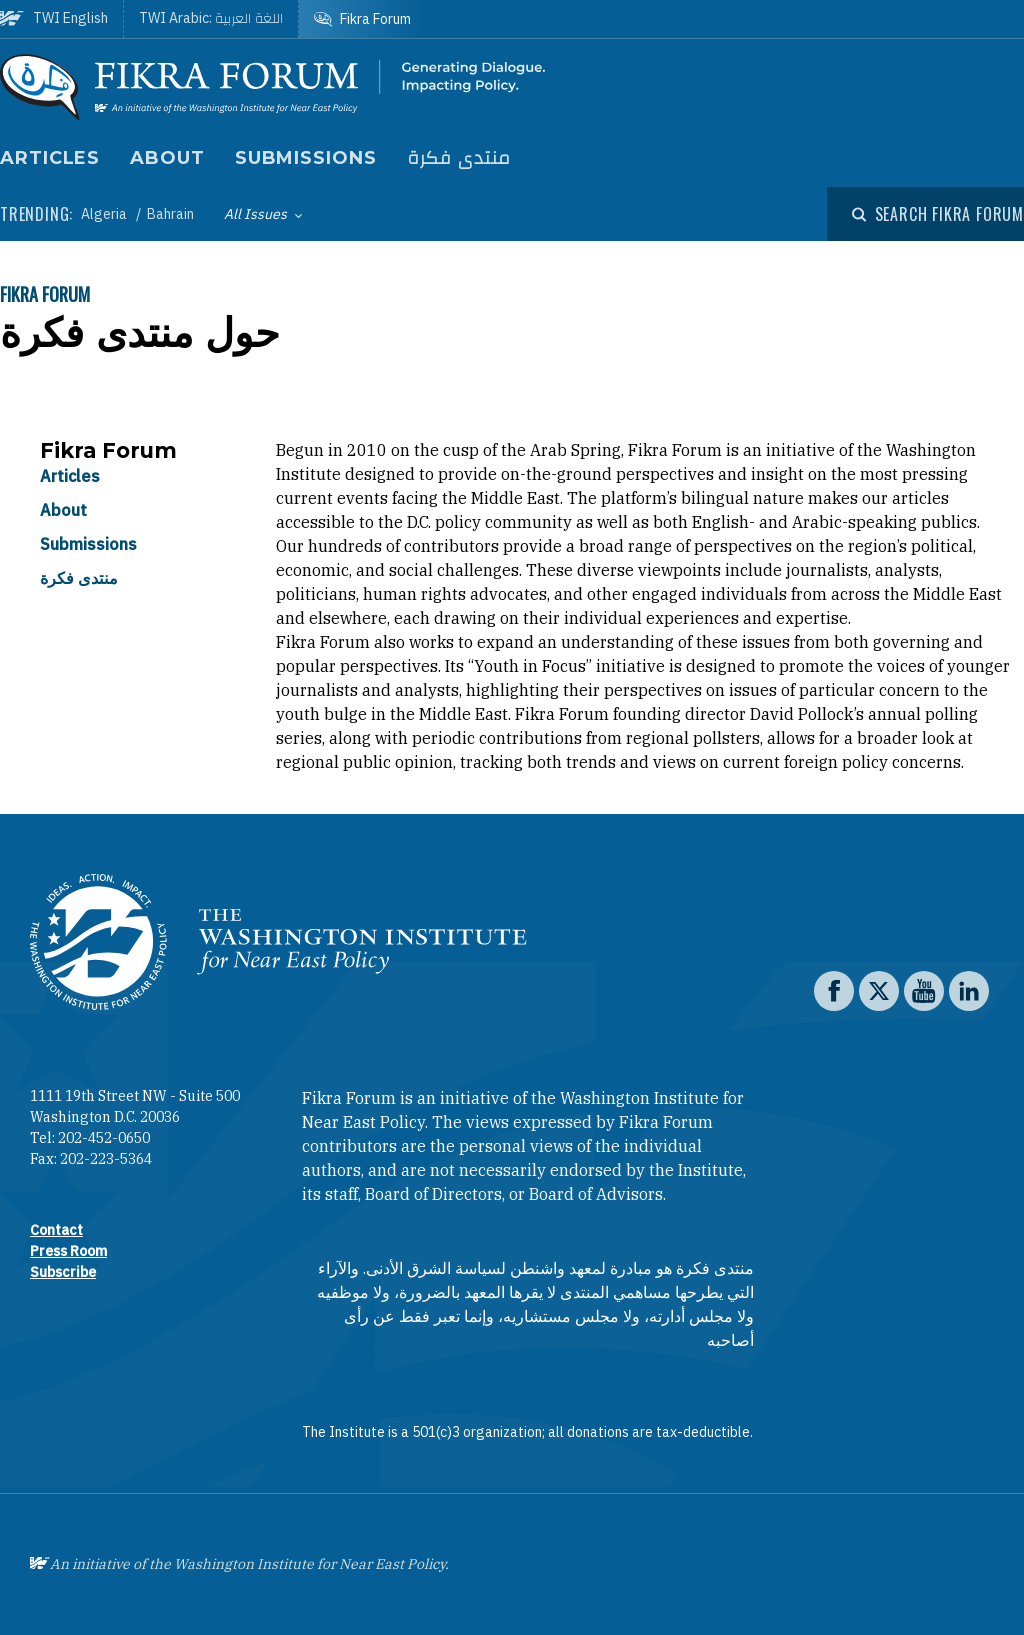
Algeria (105, 214)
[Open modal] (938, 214)
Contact (56, 1230)
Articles (50, 158)
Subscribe (63, 1272)
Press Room (68, 1251)
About (167, 158)
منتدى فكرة (459, 158)
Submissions (306, 158)
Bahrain (170, 214)
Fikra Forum (45, 294)
